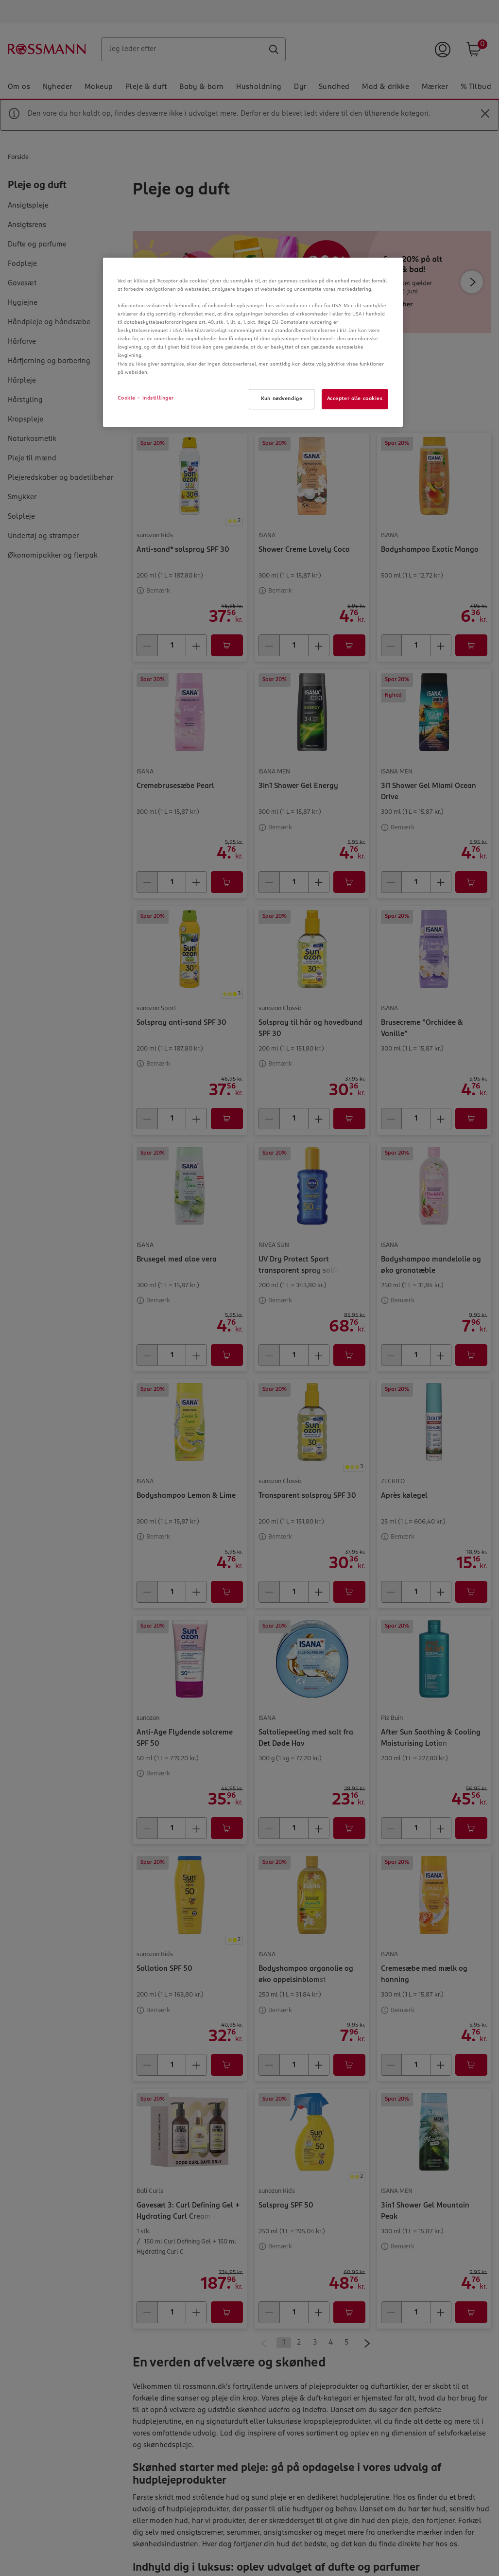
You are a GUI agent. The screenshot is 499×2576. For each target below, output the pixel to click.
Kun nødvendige (281, 398)
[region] (252, 342)
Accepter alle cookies (355, 398)
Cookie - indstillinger (146, 398)
